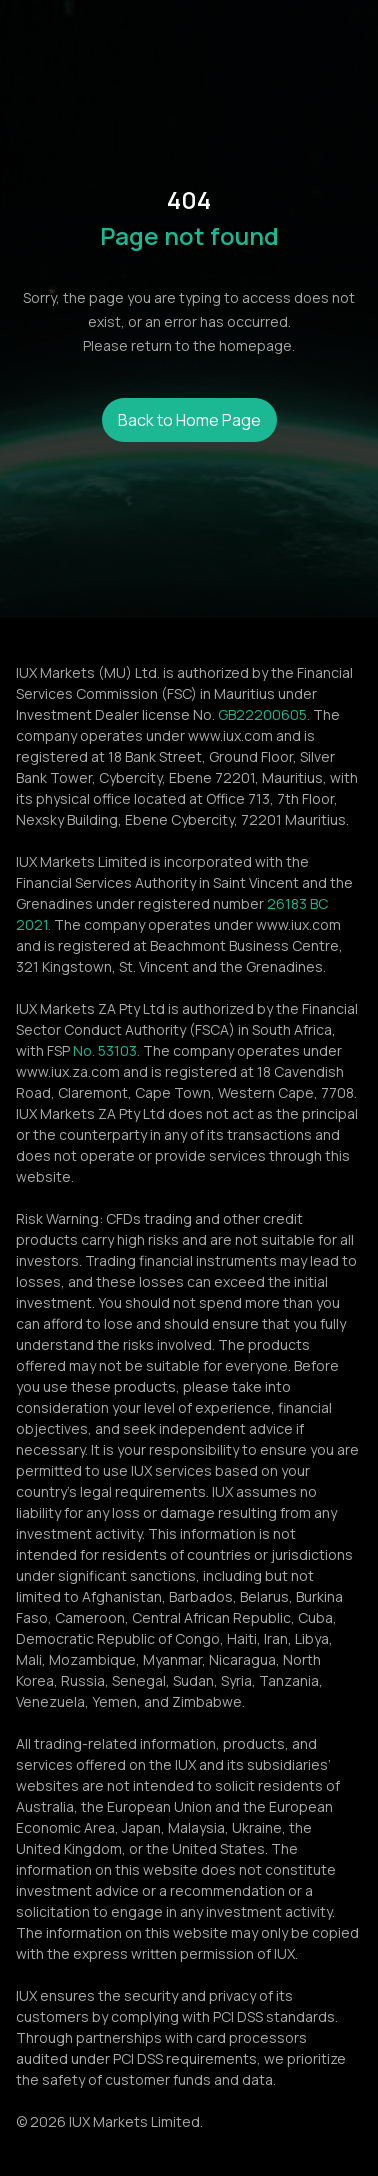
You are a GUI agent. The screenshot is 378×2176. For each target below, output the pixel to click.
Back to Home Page (189, 420)
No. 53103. (106, 1050)
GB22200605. (264, 714)
